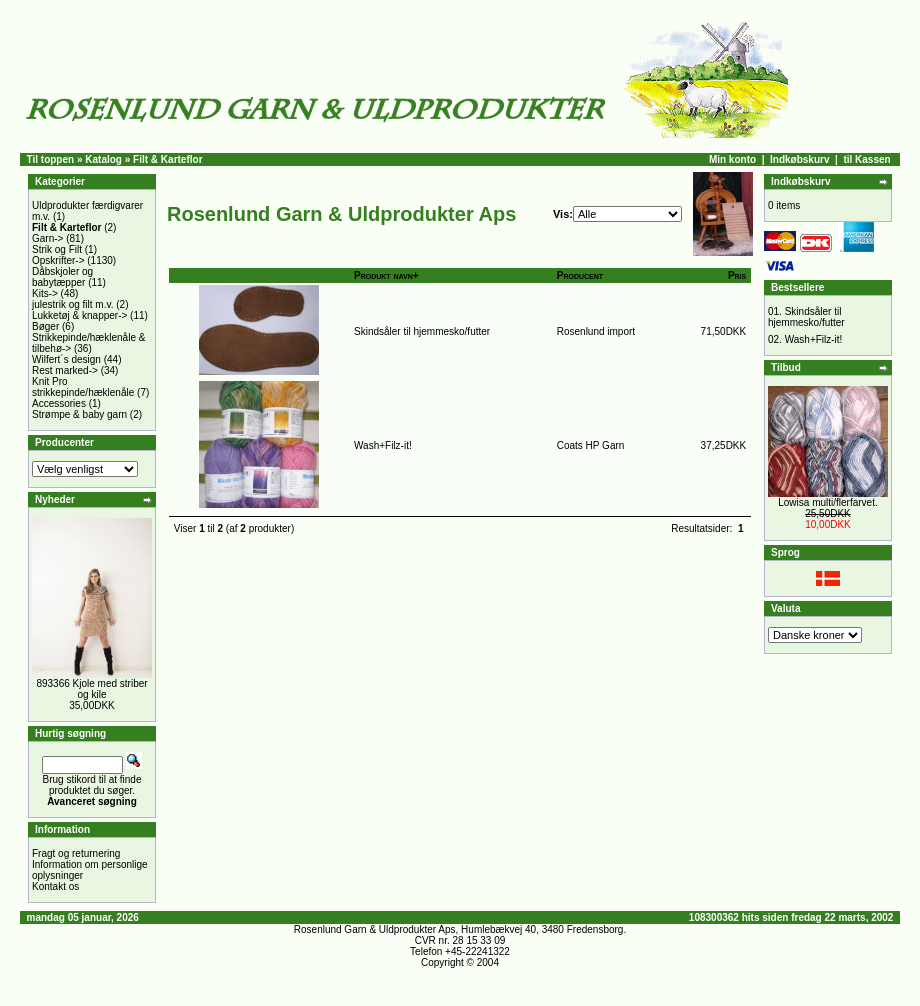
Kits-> (45, 293)
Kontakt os (55, 886)
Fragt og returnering (76, 853)
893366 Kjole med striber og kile (91, 689)
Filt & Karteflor (167, 159)
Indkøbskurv (799, 159)
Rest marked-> (65, 370)
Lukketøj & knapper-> (79, 315)
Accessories (59, 403)
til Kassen (866, 159)
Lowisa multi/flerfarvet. (827, 502)
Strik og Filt (57, 249)
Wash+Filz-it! (383, 445)
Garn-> (47, 238)
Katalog (103, 159)
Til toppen (51, 159)
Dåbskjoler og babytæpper (62, 277)
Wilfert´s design (66, 359)
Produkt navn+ (386, 275)
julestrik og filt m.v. (73, 304)
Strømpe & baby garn (79, 414)
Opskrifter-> (58, 260)
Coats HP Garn (591, 445)
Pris (737, 275)
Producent (580, 275)
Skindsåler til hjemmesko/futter (422, 331)
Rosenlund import (596, 331)
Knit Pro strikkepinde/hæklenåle (83, 387)
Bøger (45, 326)
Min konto (732, 159)
